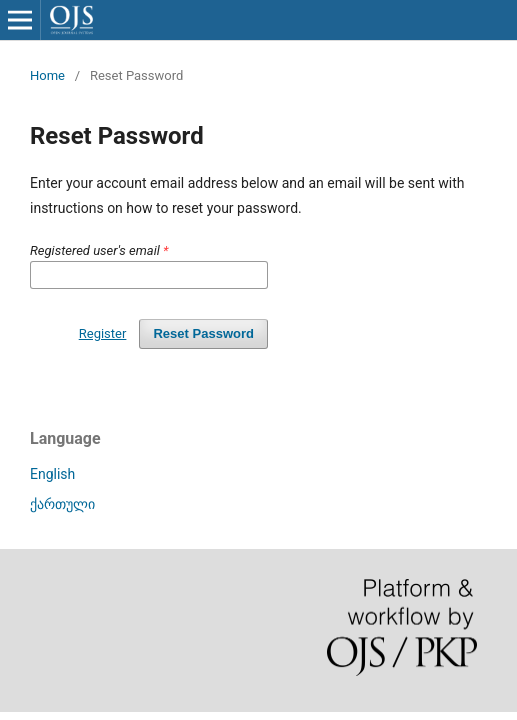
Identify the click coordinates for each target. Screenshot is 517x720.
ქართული (62, 504)
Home (47, 75)
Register (103, 333)
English (52, 474)
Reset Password (203, 333)
